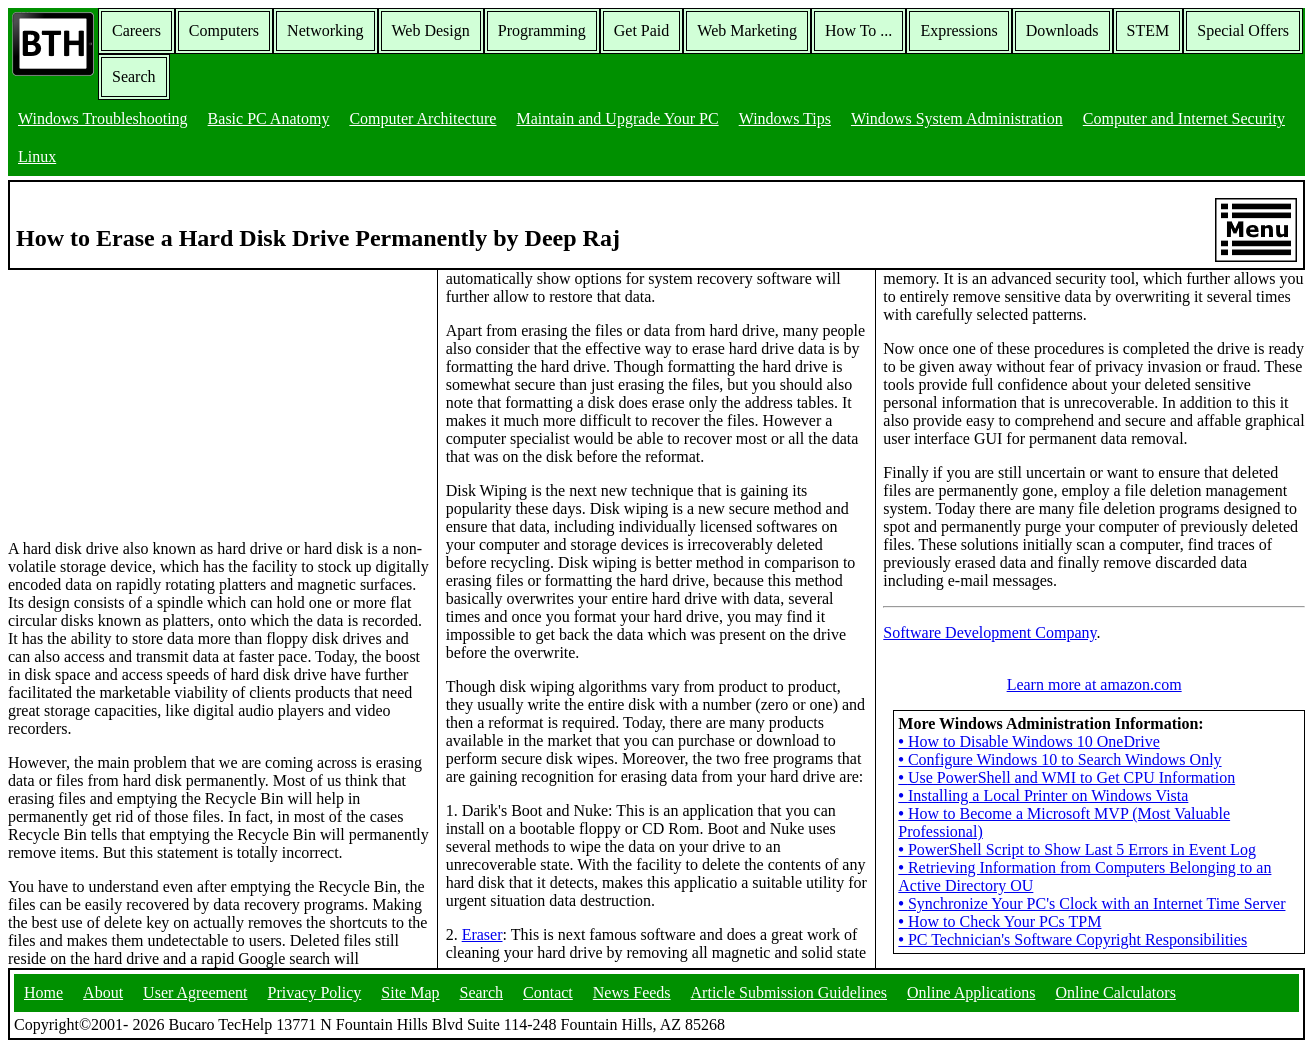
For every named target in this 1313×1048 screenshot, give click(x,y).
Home (43, 992)
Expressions (958, 30)
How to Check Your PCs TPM (999, 921)
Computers (224, 30)
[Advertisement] (158, 395)
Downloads (1062, 30)
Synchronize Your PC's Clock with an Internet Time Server (1091, 903)
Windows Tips (785, 118)
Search (134, 76)
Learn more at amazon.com (1094, 684)
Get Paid (642, 30)
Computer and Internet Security (1184, 118)
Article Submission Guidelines (789, 992)
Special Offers (1243, 30)
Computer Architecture (422, 118)
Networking (325, 30)
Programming (542, 30)
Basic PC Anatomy (269, 118)
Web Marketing (747, 30)
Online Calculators (1115, 992)
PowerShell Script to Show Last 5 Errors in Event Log (1077, 849)
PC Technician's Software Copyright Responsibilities (1072, 939)
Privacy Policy (315, 992)
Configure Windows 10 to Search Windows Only (1059, 759)
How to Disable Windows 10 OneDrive (1029, 741)
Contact (548, 992)
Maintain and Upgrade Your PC (617, 118)
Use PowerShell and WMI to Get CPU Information (1066, 777)
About (103, 992)
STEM (1148, 30)
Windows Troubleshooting (103, 118)
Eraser (482, 934)
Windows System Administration (957, 118)
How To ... (858, 30)
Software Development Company (989, 632)
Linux (37, 156)
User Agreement (195, 992)
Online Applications (971, 992)
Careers (136, 30)
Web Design (431, 30)
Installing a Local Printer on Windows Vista (1043, 795)
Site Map (410, 992)
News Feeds (632, 992)
